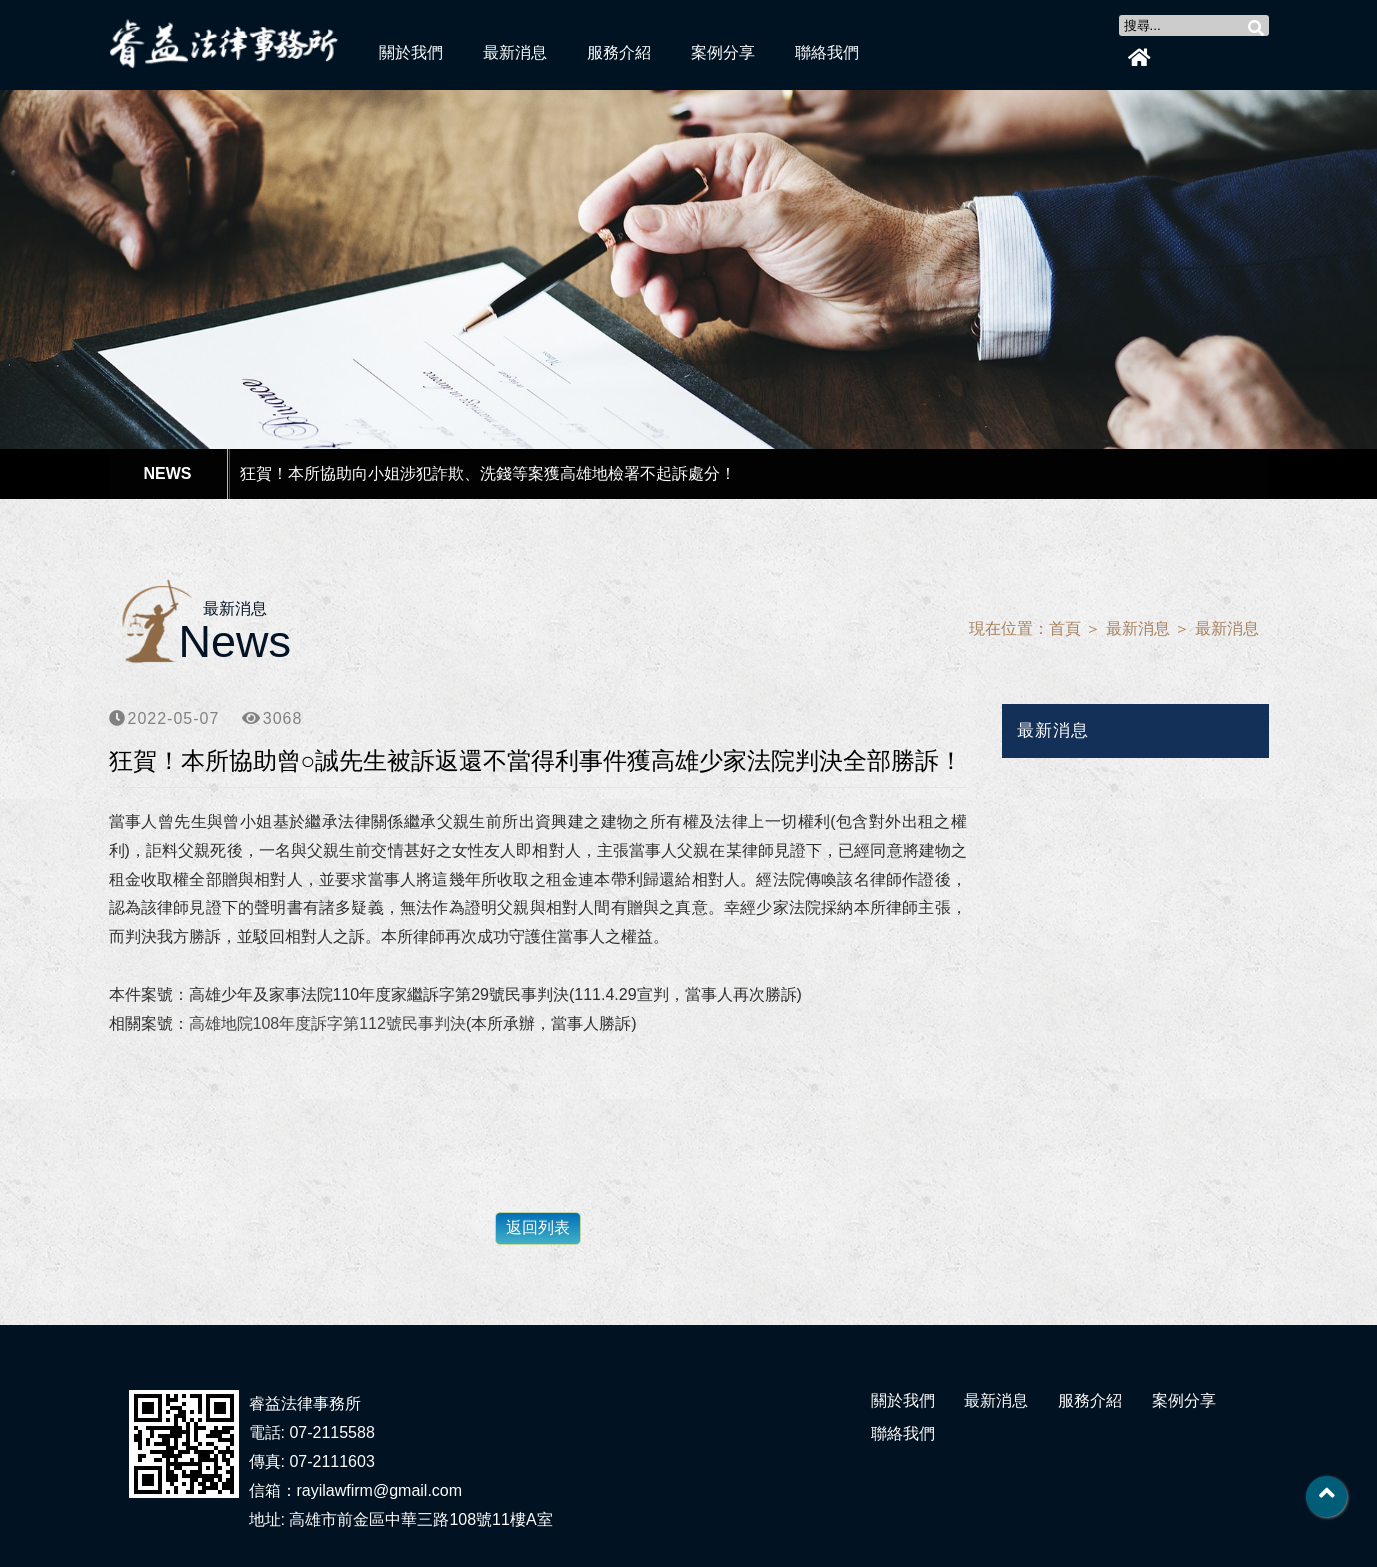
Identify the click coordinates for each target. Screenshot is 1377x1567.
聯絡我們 (827, 52)
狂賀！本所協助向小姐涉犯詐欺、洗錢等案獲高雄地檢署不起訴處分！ (488, 473)
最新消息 (515, 52)
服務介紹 (619, 52)
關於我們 (411, 52)
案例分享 (723, 52)
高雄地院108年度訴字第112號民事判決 (327, 1023)
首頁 (1065, 628)
